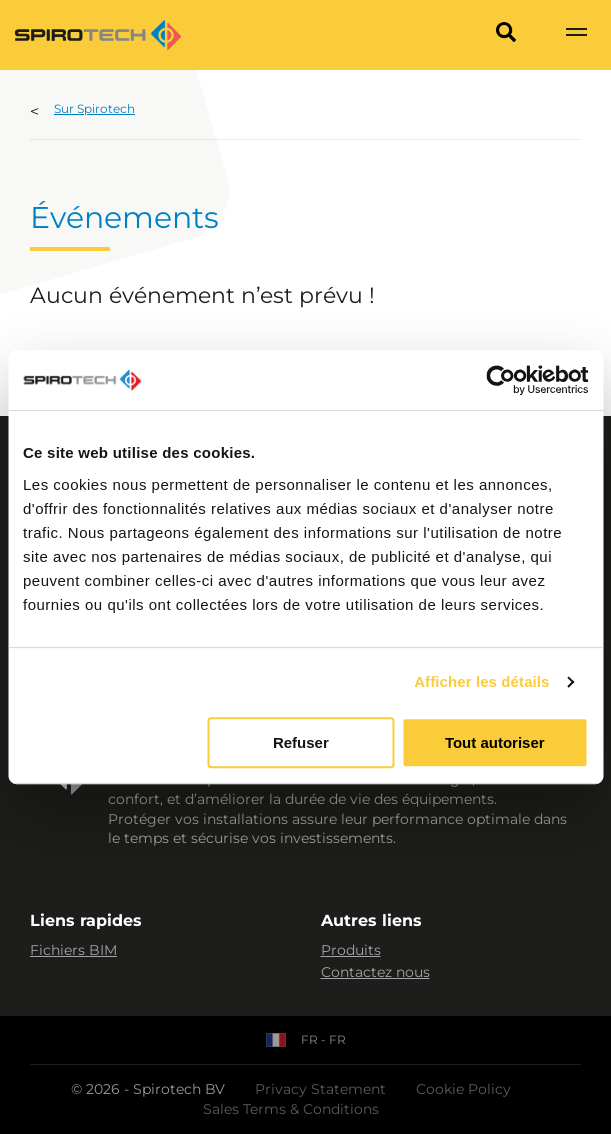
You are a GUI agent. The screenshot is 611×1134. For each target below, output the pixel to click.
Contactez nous (375, 972)
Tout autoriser (495, 742)
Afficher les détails (481, 681)
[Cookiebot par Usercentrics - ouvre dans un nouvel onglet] (500, 380)
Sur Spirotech (94, 108)
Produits (351, 950)
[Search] (506, 35)
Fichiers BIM (73, 950)
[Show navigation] (576, 35)
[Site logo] (98, 35)
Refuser (301, 742)
